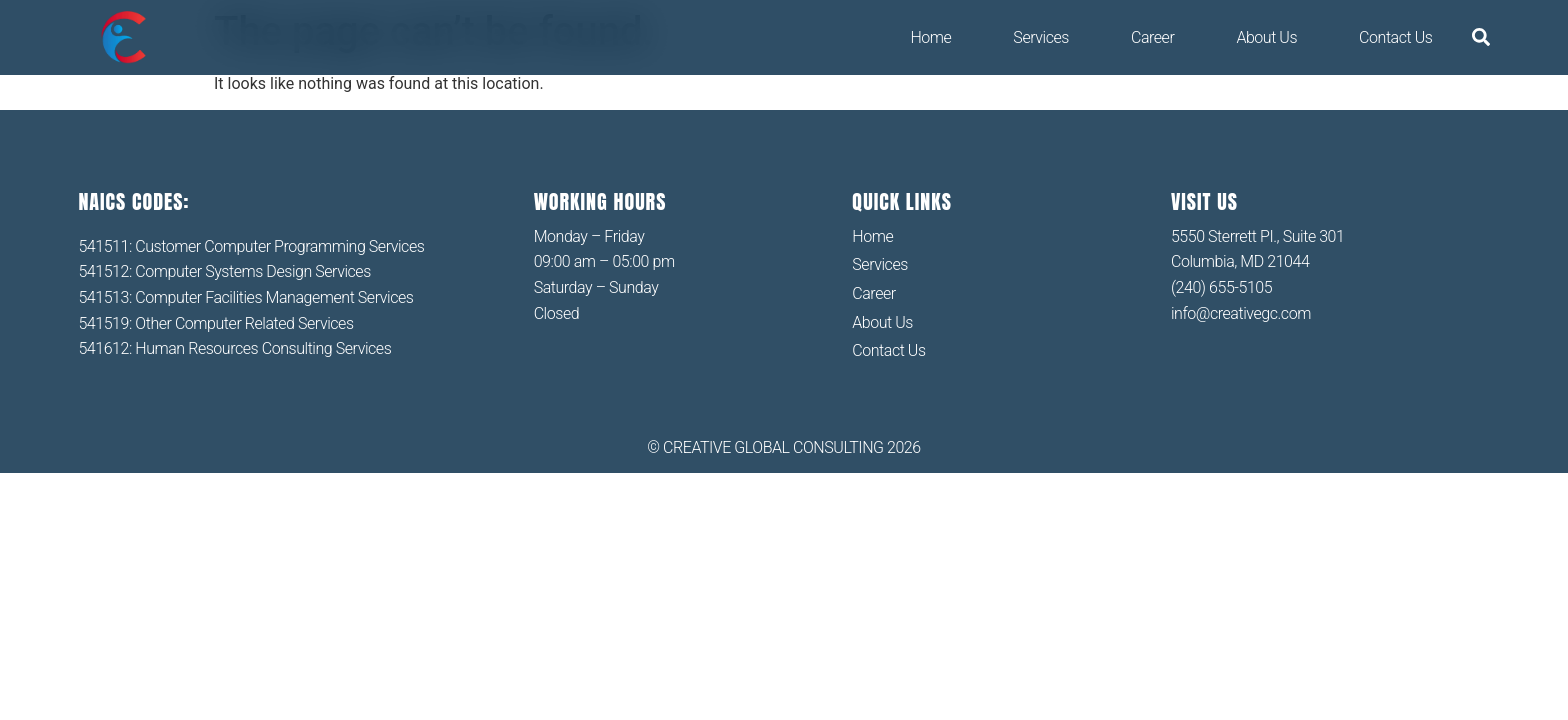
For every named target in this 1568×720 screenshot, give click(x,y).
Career (1152, 37)
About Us (1266, 37)
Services (1041, 37)
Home (930, 37)
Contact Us (1395, 37)
